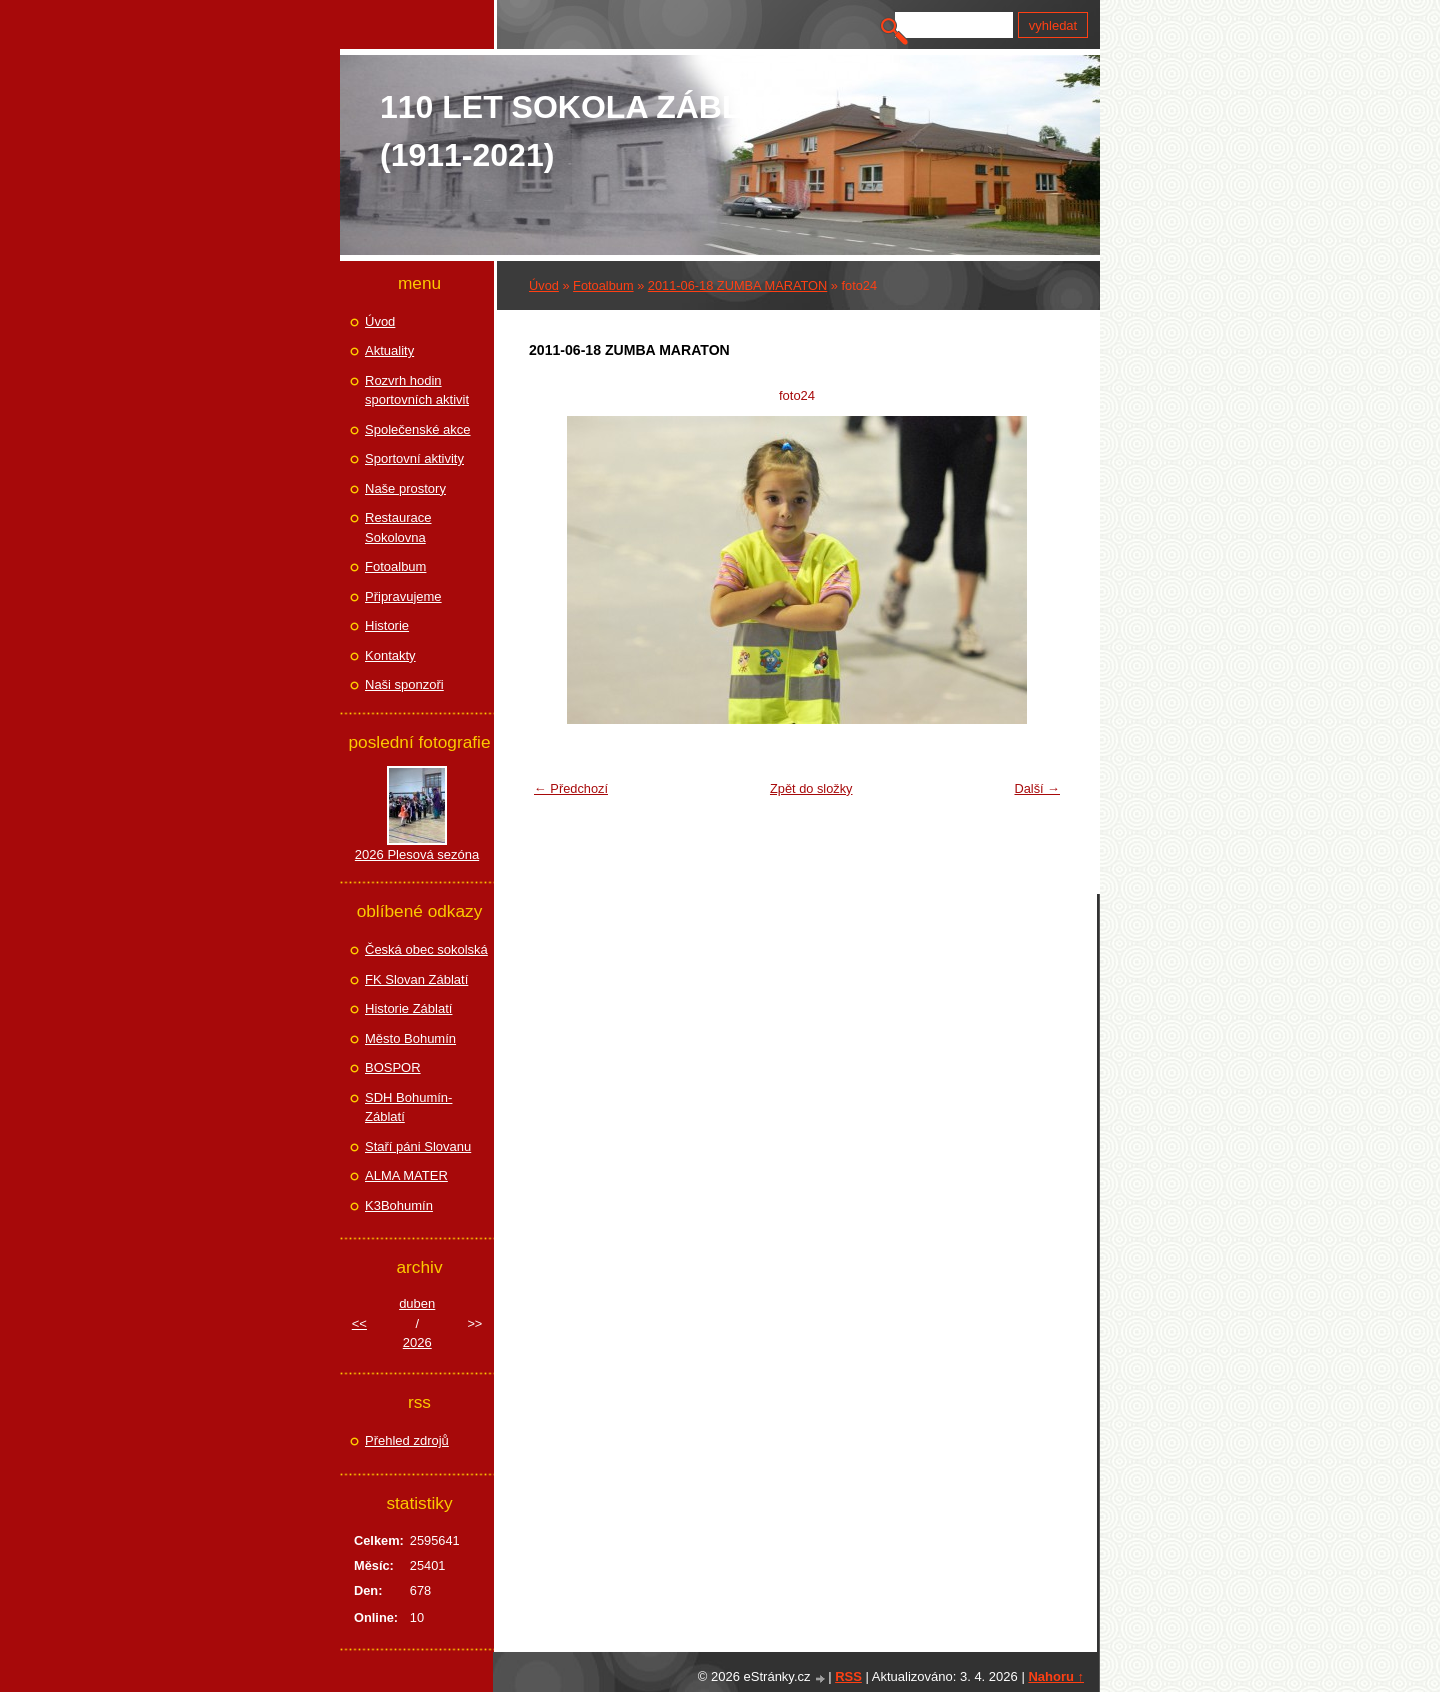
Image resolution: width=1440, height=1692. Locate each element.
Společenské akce (418, 429)
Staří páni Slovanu (418, 1146)
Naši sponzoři (404, 684)
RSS (848, 1676)
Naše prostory (405, 488)
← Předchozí (571, 788)
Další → (1037, 788)
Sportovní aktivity (414, 458)
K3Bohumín (399, 1205)
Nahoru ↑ (1056, 1676)
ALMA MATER (406, 1175)
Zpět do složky (811, 788)
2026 (417, 1342)
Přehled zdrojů (407, 1440)
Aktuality (389, 350)
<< (359, 1323)
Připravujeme (403, 596)
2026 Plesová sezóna (417, 854)
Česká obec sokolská (426, 949)
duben (417, 1303)
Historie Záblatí (408, 1008)
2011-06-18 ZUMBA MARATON (737, 285)
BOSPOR (393, 1067)
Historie (387, 625)
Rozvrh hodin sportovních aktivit (417, 390)
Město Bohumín (410, 1038)
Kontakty (390, 655)
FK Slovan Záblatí (416, 979)
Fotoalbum (603, 285)
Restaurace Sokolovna (398, 527)
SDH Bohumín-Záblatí (408, 1107)
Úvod (544, 285)
